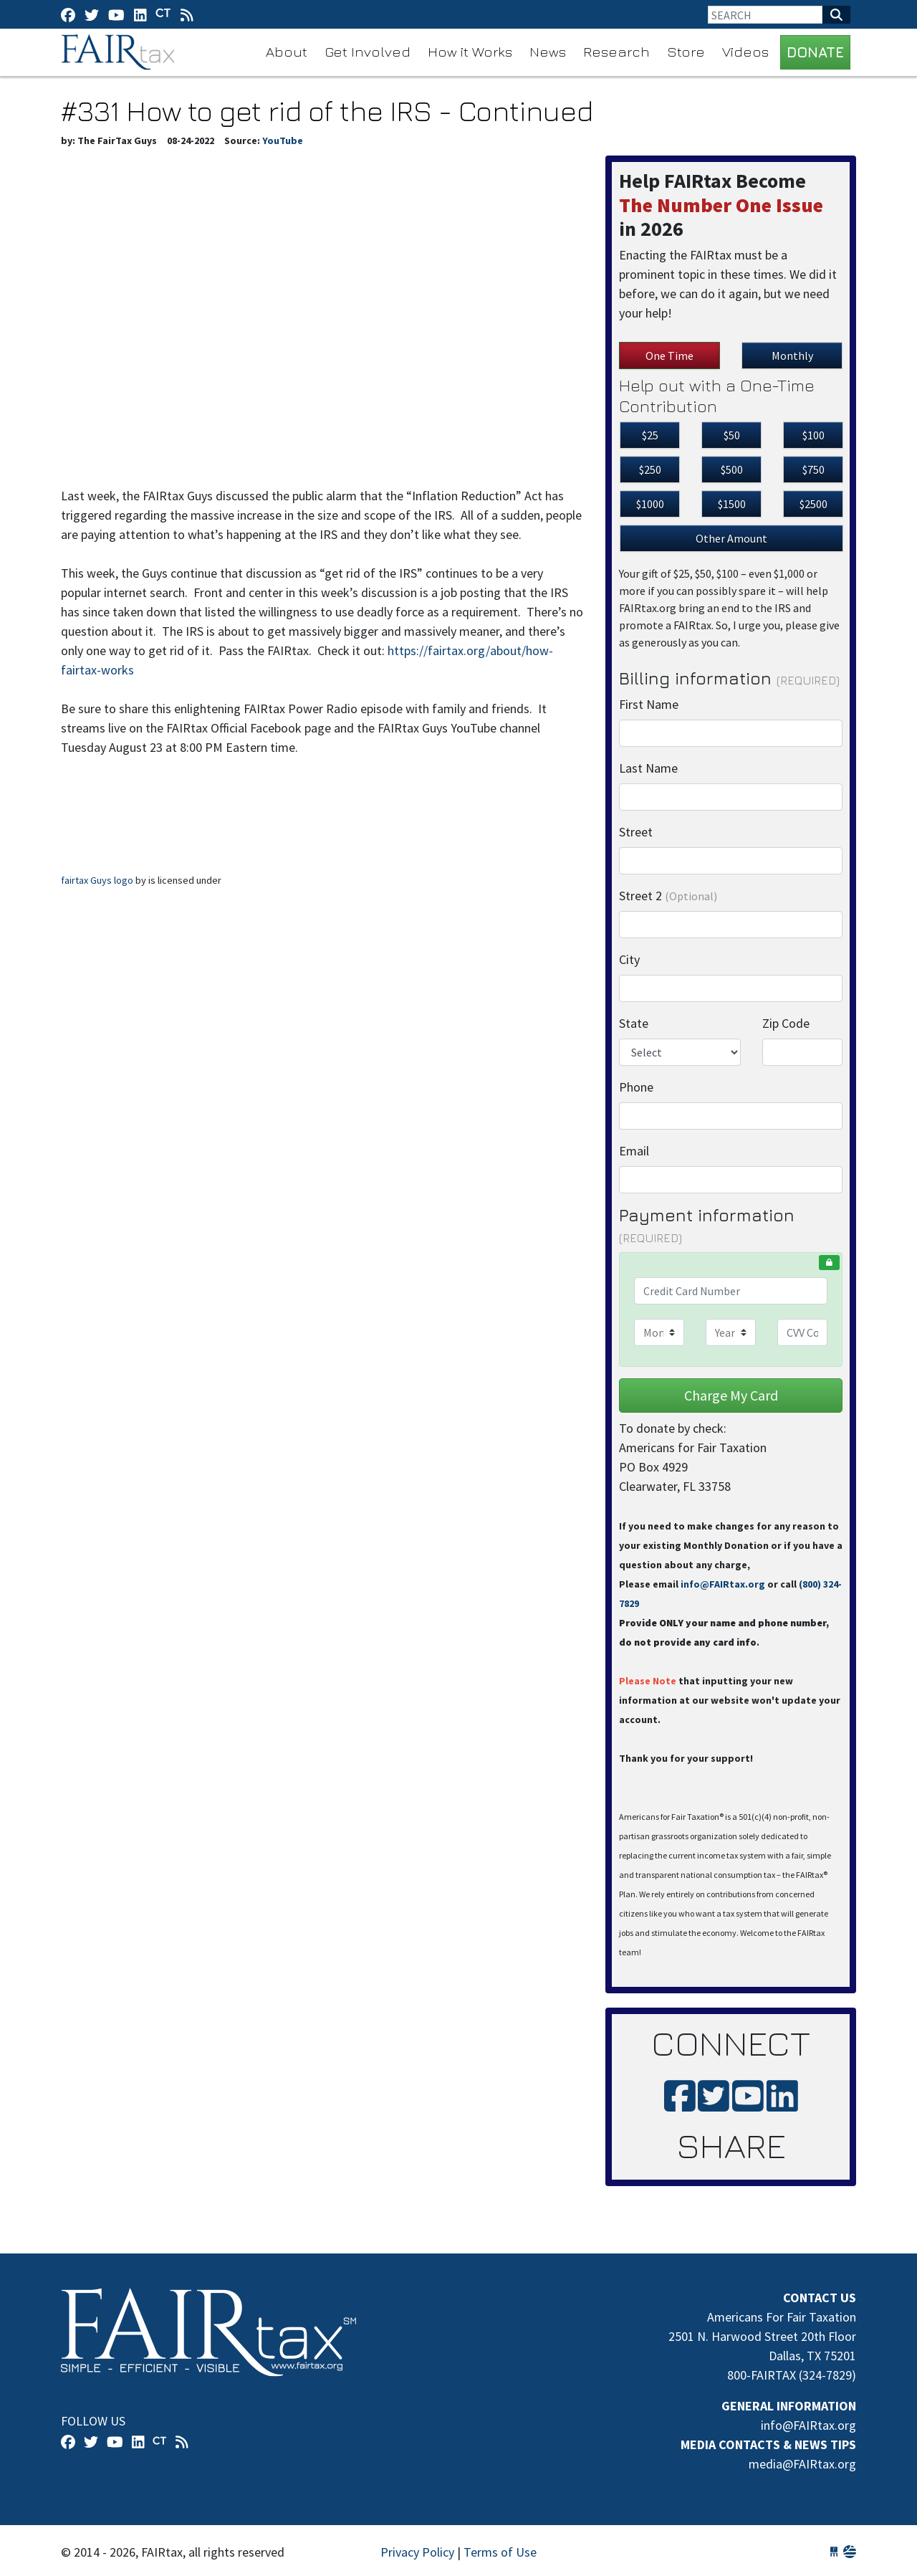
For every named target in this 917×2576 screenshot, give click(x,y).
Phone (636, 1087)
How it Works (470, 51)
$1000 (650, 504)
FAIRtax (120, 52)
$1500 (732, 504)
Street (636, 832)
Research (616, 51)
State (633, 1023)
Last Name (648, 768)
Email (634, 1150)
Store (686, 51)
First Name (648, 704)
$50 (732, 435)
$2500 (813, 504)
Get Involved (368, 51)
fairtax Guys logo (97, 880)
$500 (732, 469)
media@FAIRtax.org (802, 2464)
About (286, 51)
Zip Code (786, 1023)
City (629, 959)
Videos (745, 51)
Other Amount (731, 538)
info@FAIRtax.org (723, 1584)
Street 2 (668, 895)
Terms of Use (500, 2552)
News (547, 51)
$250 (650, 469)
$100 (813, 435)
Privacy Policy (417, 2552)
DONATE (815, 52)
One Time (669, 355)
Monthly (792, 355)
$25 (650, 435)
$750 (813, 469)
